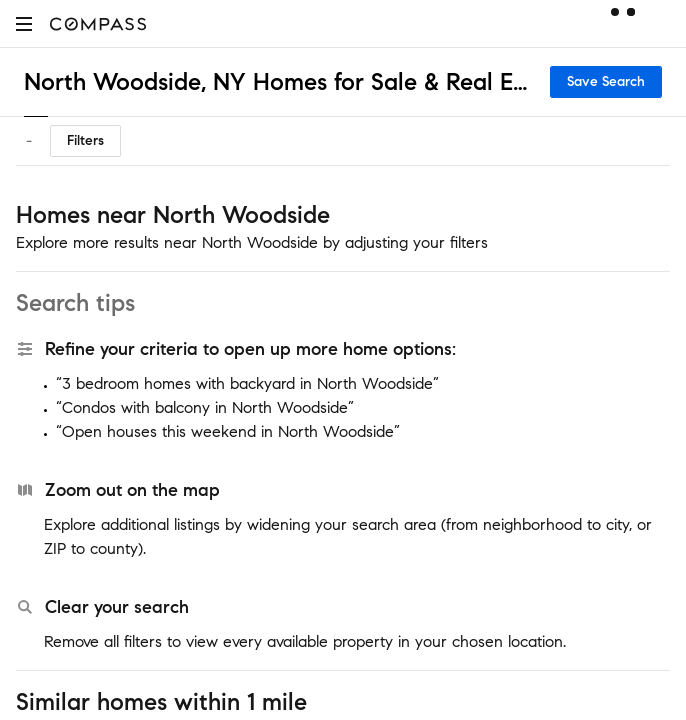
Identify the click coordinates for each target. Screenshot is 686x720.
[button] (24, 23)
